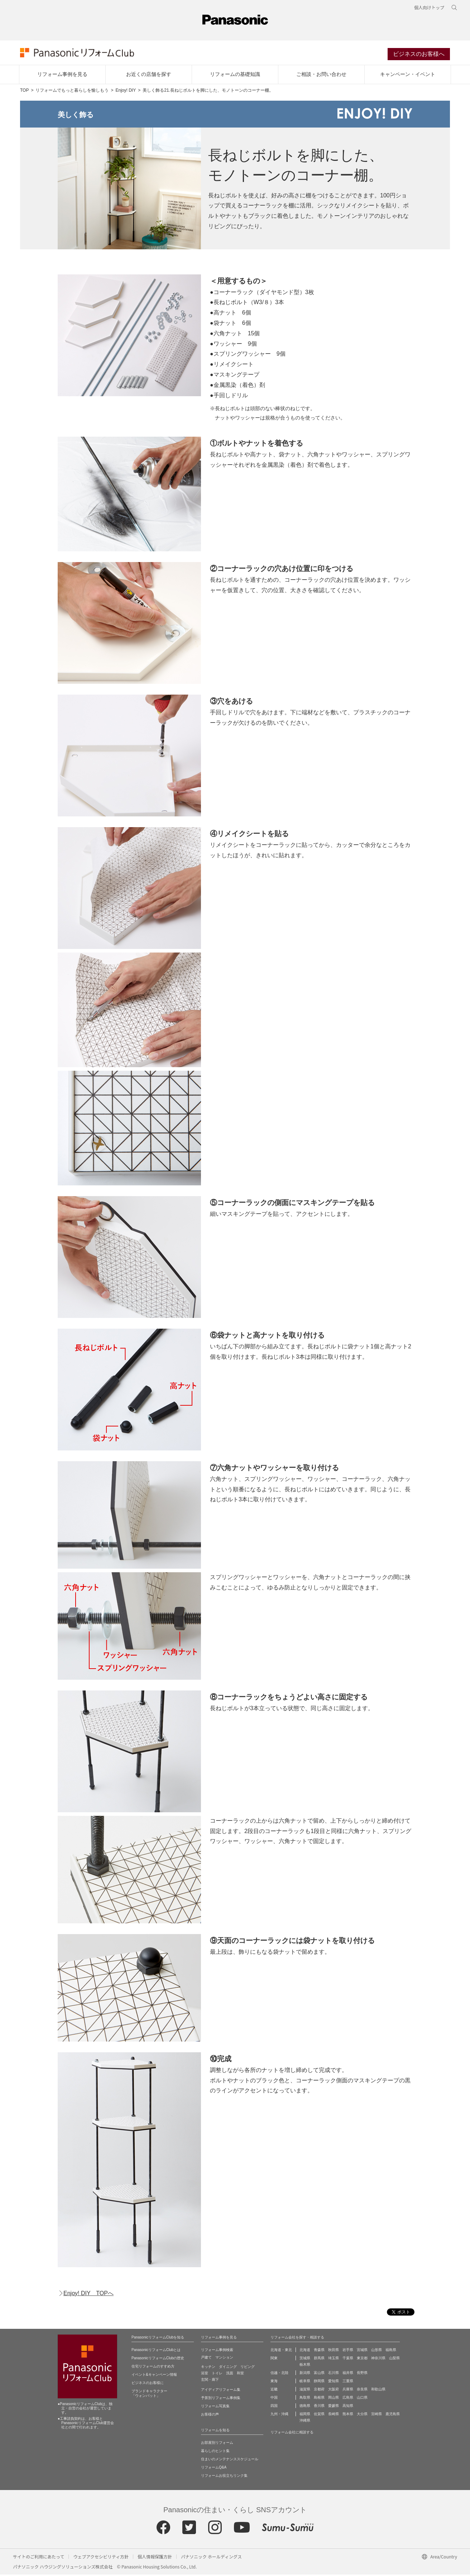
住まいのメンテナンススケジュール (229, 2460)
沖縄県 (304, 2422)
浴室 (204, 2374)
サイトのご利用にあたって (38, 2558)
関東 (274, 2359)
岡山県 (333, 2399)
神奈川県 (378, 2359)
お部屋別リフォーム (217, 2444)
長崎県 (333, 2415)
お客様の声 (210, 2416)
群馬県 (319, 2359)
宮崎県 (376, 2415)
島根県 (319, 2399)
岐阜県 (304, 2382)
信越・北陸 (279, 2374)
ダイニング (228, 2368)
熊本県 (347, 2415)
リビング (247, 2368)
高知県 (347, 2407)
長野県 (362, 2374)
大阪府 (333, 2391)
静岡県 (319, 2382)
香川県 (319, 2407)
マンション (224, 2359)
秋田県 (333, 2351)
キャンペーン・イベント (407, 75)
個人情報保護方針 (155, 2558)
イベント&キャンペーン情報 (154, 2376)
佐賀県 (319, 2415)
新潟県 (304, 2374)
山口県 (362, 2399)
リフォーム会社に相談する (291, 2434)
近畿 (274, 2391)
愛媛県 (333, 2407)
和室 (240, 2374)
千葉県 (347, 2359)
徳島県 (304, 2407)
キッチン (208, 2368)
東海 (274, 2382)
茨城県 (304, 2359)
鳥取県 (304, 2399)
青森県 (319, 2351)
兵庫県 (347, 2391)
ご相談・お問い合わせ (321, 75)
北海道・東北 (281, 2351)
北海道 (304, 2351)
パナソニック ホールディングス (211, 2558)
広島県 (347, 2399)
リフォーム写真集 (215, 2407)
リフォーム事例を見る (62, 75)
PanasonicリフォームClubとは (156, 2351)
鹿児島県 (392, 2415)
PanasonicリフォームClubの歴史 (157, 2359)
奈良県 (362, 2391)
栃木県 (304, 2366)
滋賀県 (304, 2391)
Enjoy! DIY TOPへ (88, 2295)
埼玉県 (333, 2359)
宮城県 (362, 2351)
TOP (24, 91)
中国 (274, 2399)
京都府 (319, 2391)
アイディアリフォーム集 (220, 2391)
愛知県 (333, 2382)
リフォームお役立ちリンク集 (224, 2477)
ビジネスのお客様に (147, 2384)
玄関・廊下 (210, 2381)
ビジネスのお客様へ (419, 55)
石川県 (333, 2374)
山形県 (376, 2351)
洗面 (229, 2374)
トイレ (217, 2374)
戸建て (206, 2359)
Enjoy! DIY (125, 91)
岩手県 (347, 2351)
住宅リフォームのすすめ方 (152, 2368)
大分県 (362, 2415)
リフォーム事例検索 (217, 2351)
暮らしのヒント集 (215, 2452)
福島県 (390, 2351)
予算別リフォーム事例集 (220, 2399)
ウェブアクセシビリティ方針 (101, 2558)
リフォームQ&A (213, 2469)
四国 (274, 2407)
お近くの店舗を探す (148, 75)
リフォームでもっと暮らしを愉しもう (72, 91)
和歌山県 (378, 2391)
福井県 (347, 2374)
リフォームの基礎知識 (235, 75)
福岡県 (304, 2415)
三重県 (347, 2382)
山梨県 (394, 2359)
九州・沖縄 (279, 2415)
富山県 (319, 2374)
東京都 (362, 2359)
